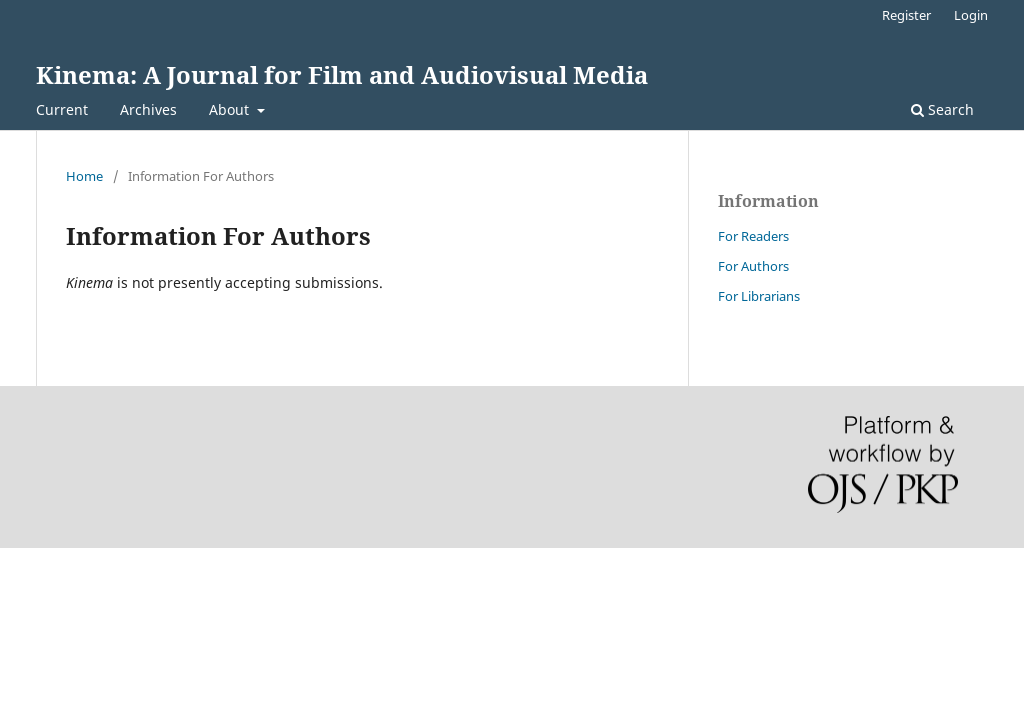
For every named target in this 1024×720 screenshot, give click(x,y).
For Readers (753, 236)
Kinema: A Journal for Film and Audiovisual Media (342, 74)
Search (942, 109)
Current (62, 109)
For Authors (753, 266)
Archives (148, 109)
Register (906, 15)
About (231, 109)
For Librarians (759, 296)
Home (84, 176)
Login (971, 15)
